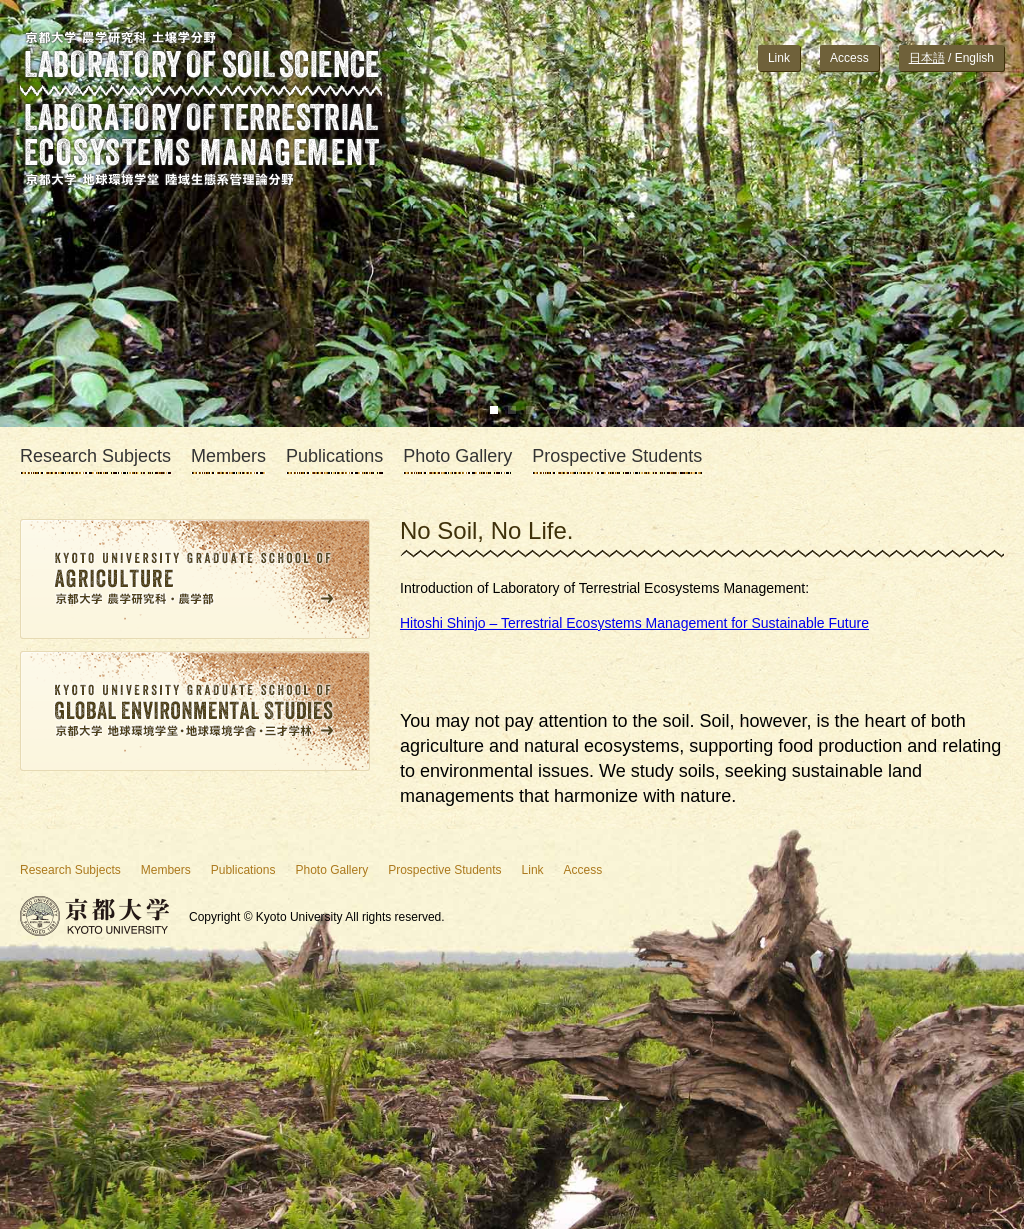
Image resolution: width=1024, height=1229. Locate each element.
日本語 (927, 58)
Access (849, 58)
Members (228, 456)
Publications (334, 456)
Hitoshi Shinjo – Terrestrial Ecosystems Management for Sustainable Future (634, 623)
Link (779, 58)
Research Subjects (95, 456)
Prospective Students (617, 456)
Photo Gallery (457, 456)
